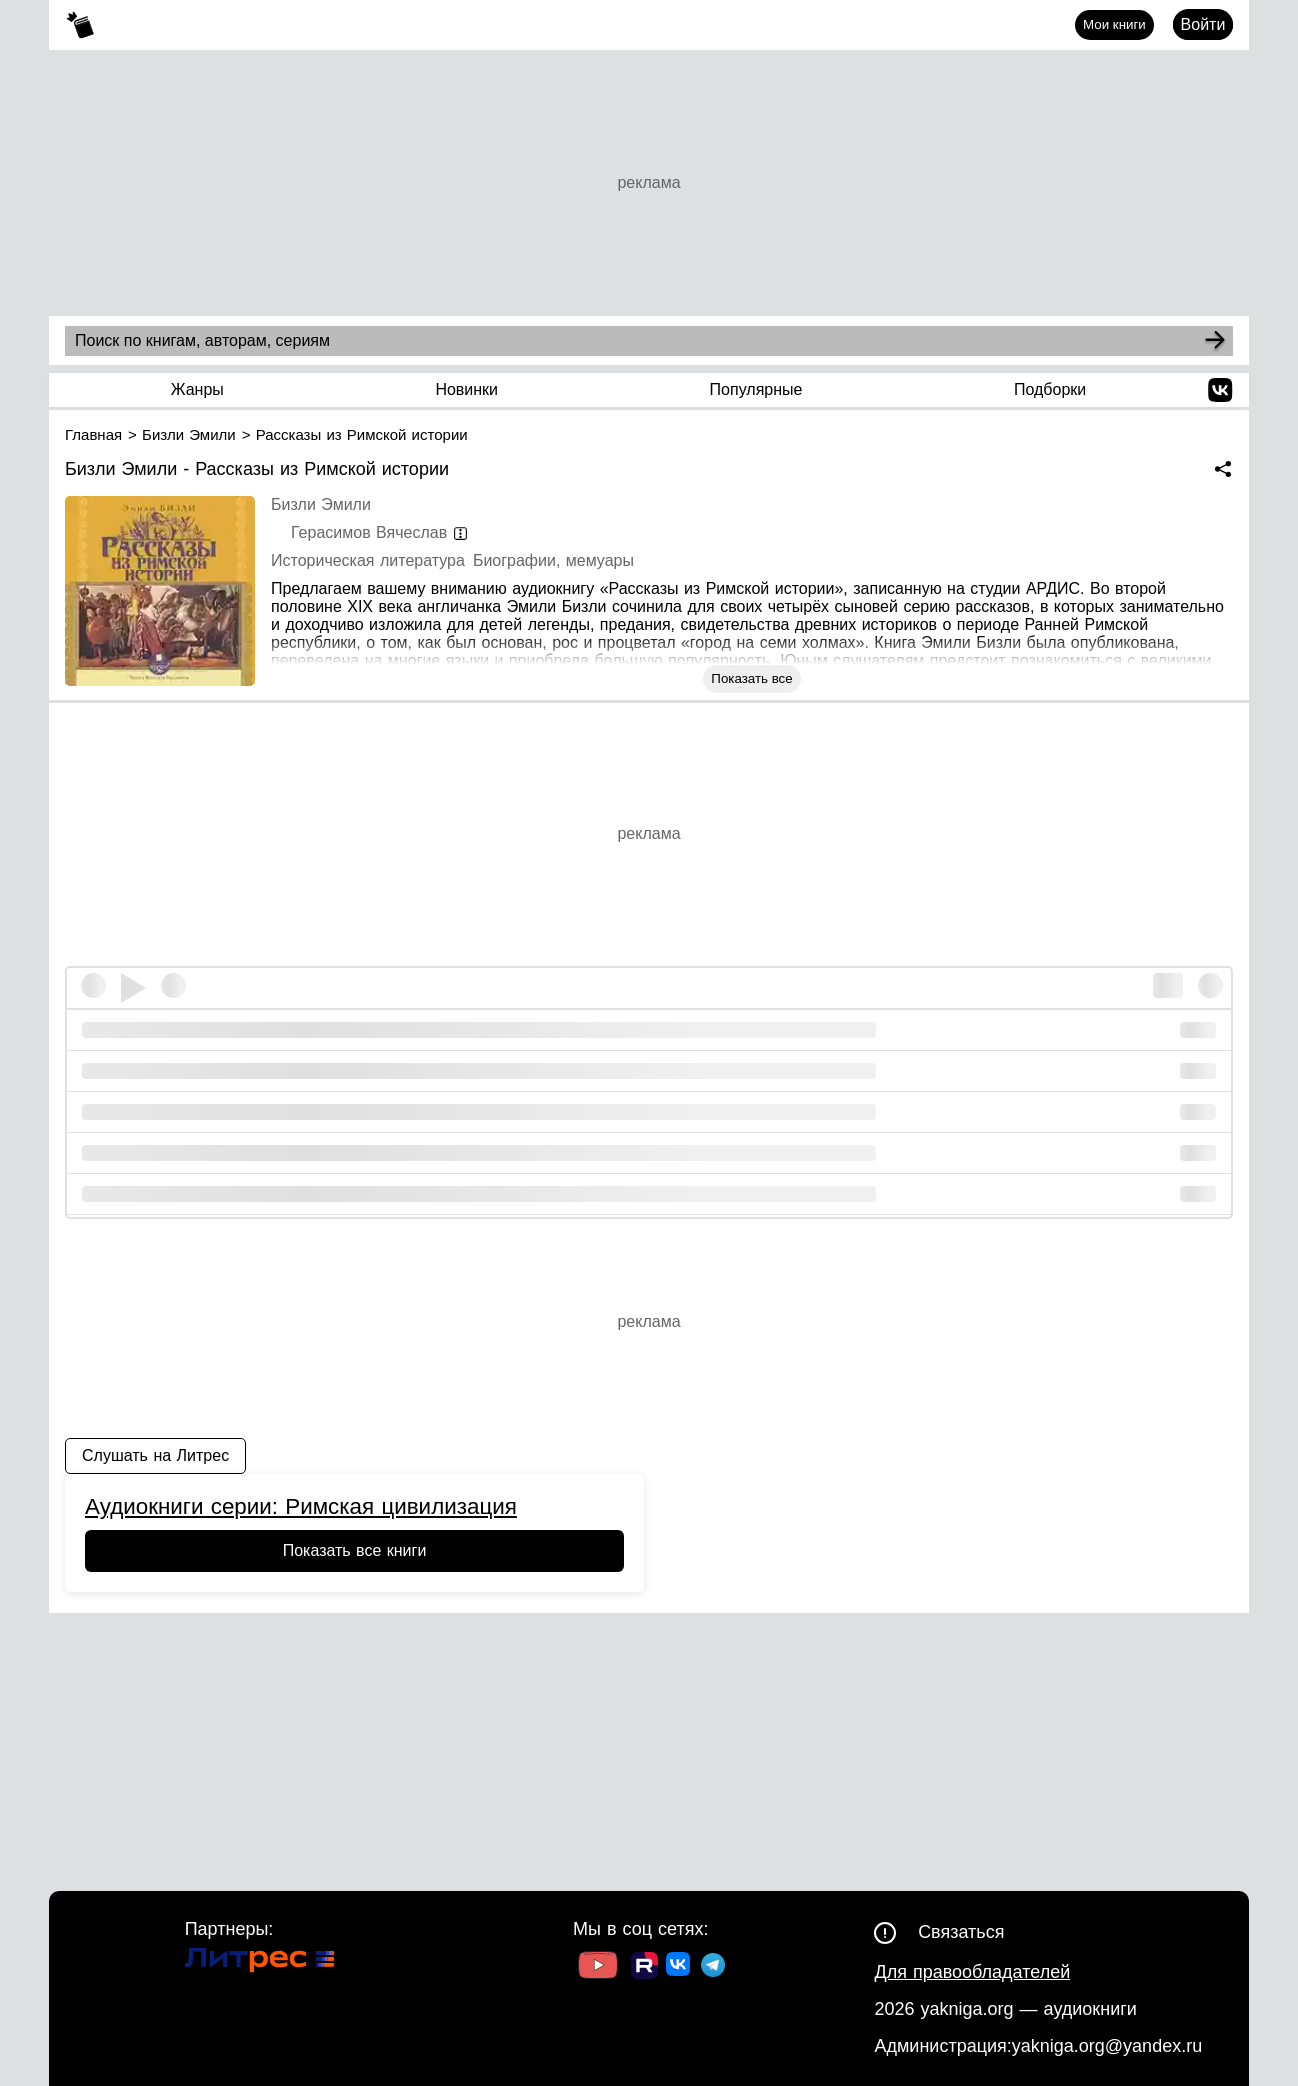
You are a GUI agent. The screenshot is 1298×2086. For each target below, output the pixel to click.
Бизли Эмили (321, 504)
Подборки (1050, 389)
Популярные (756, 389)
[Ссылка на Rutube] (644, 1968)
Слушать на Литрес (155, 1455)
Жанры (197, 389)
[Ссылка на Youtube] (598, 1967)
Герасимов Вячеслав (369, 532)
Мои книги (1114, 24)
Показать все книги (355, 1550)
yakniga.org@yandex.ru (1107, 2046)
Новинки (466, 389)
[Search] (1215, 341)
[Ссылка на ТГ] (713, 1967)
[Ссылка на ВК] (679, 1968)
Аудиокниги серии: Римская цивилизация (301, 1506)
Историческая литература (368, 560)
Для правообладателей (972, 1972)
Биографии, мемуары (553, 560)
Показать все (751, 678)
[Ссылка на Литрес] (260, 1962)
